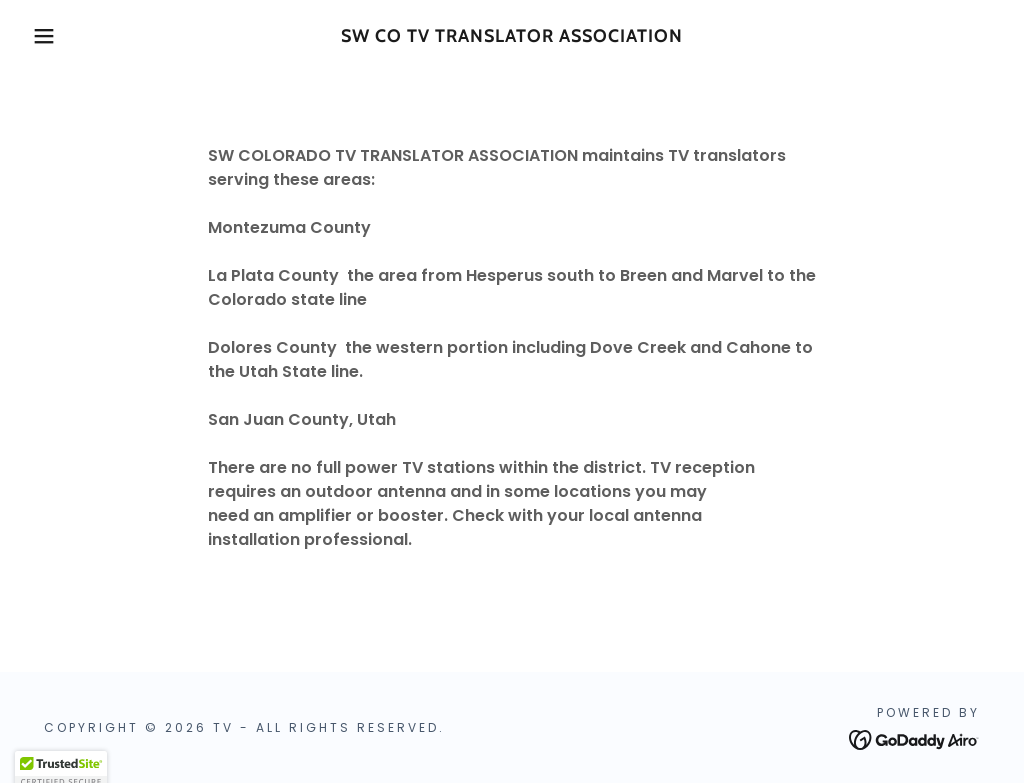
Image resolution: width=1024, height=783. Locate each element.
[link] (511, 36)
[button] (51, 36)
